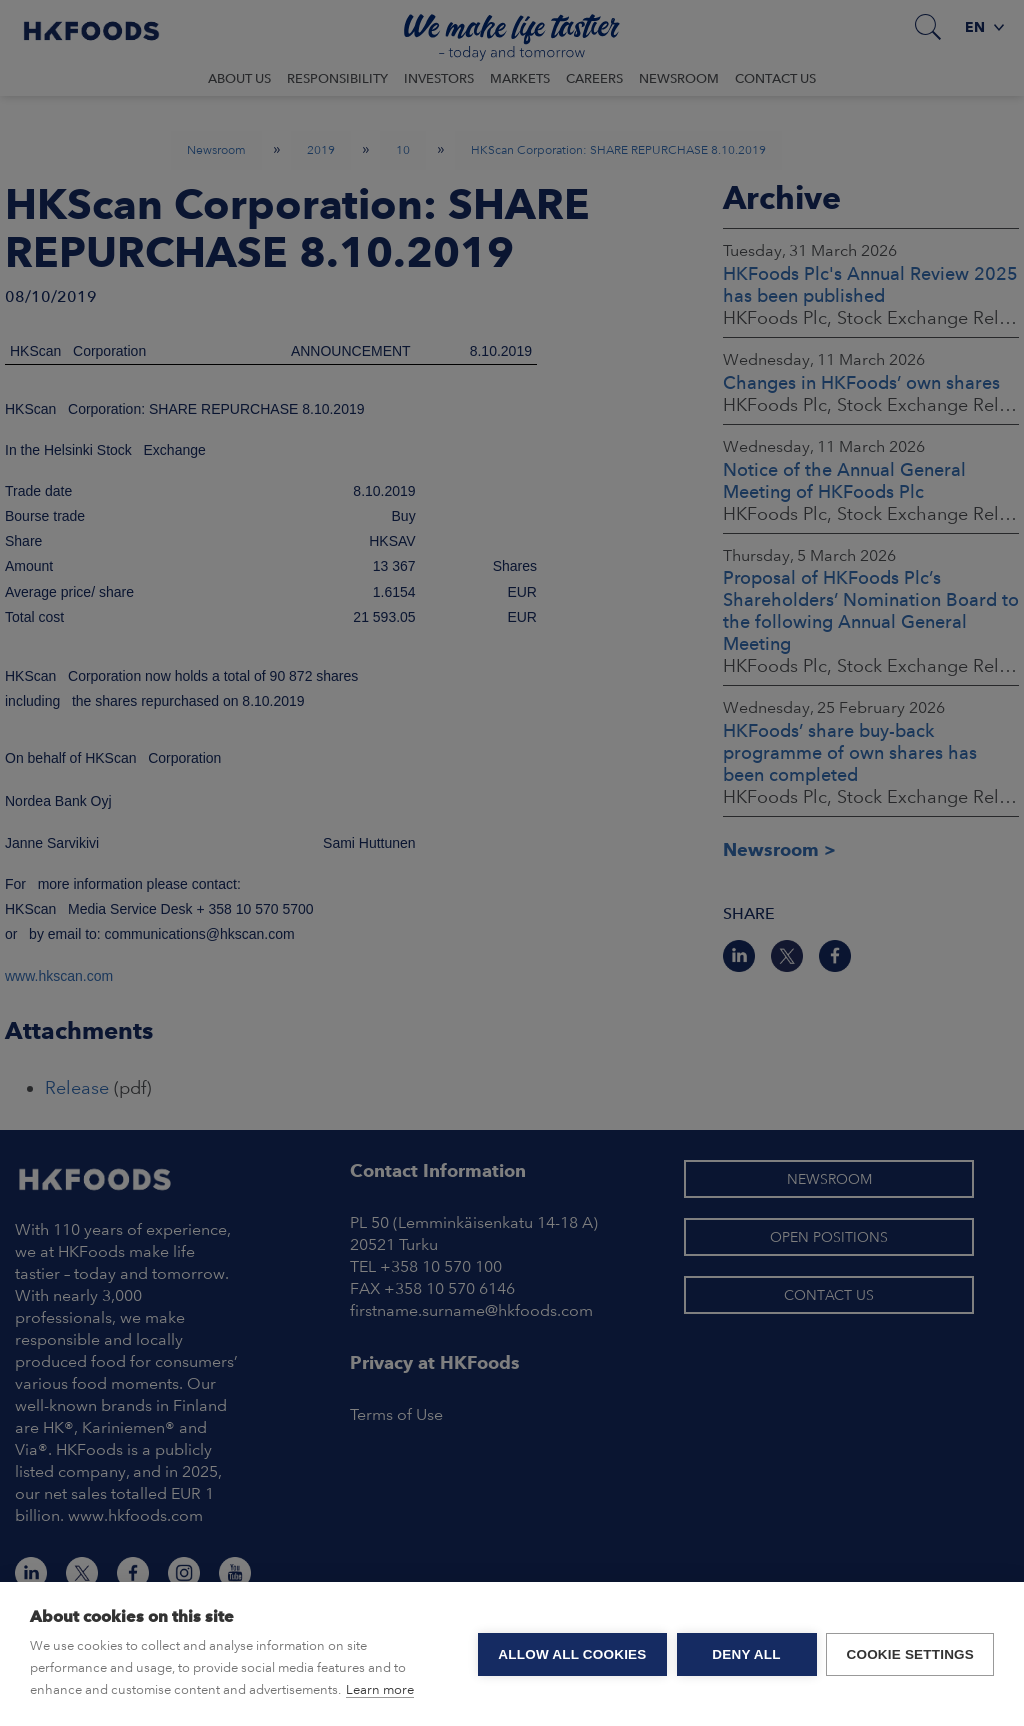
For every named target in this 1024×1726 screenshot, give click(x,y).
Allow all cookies (572, 1654)
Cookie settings (910, 1654)
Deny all (746, 1654)
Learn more (380, 1689)
